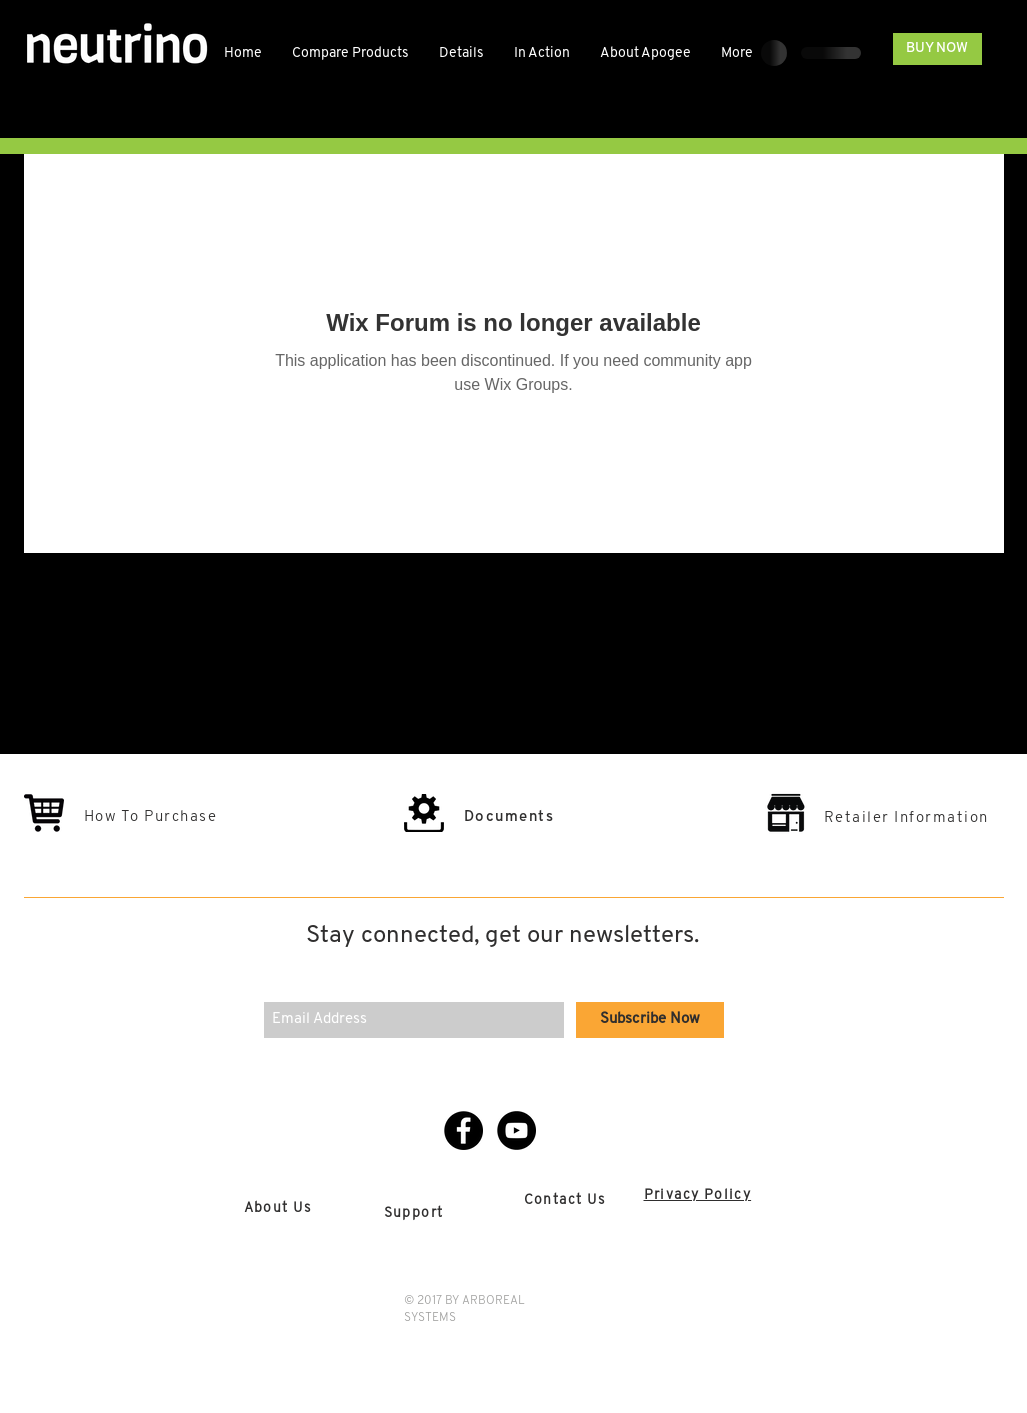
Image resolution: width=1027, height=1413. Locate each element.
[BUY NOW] (937, 49)
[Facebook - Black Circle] (463, 1130)
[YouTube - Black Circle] (516, 1130)
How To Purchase (151, 817)
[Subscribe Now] (650, 1020)
